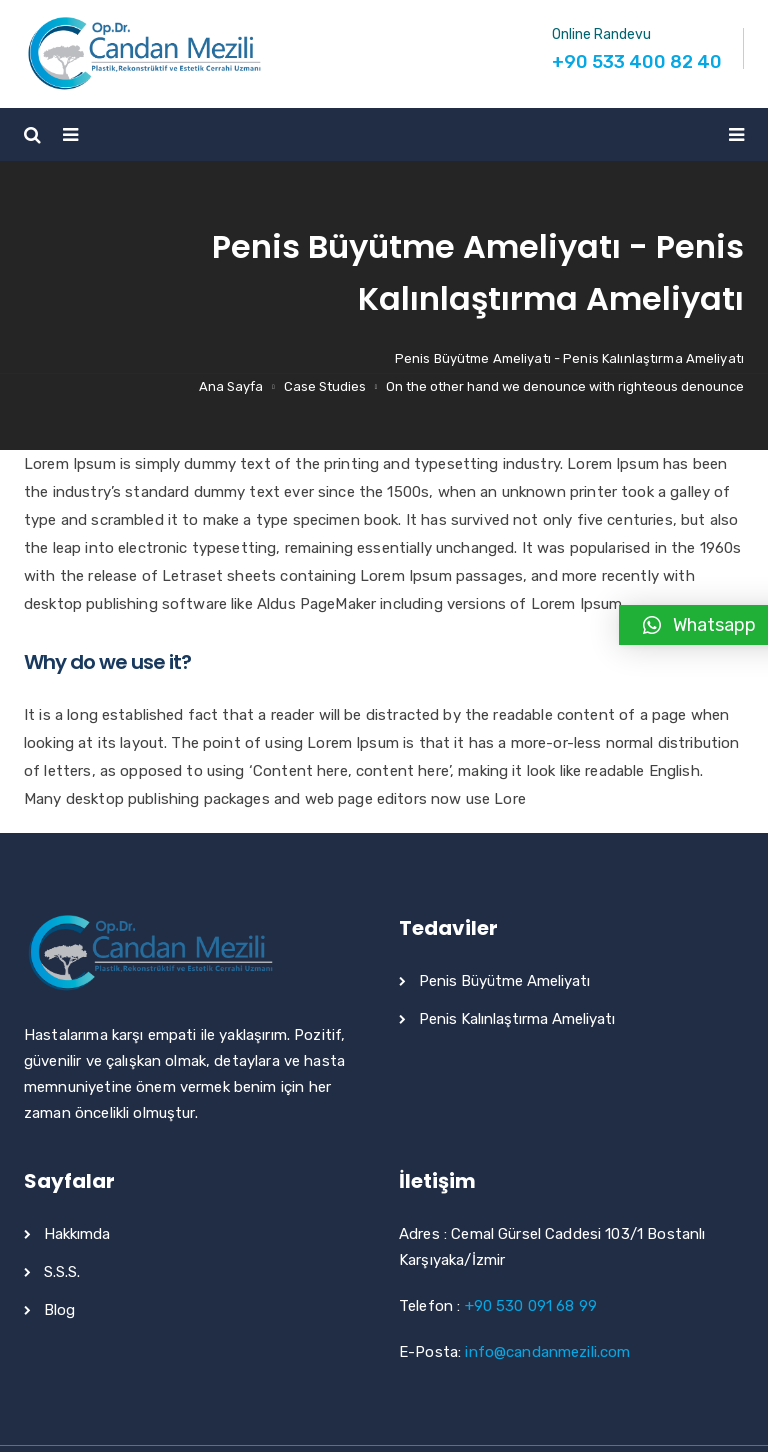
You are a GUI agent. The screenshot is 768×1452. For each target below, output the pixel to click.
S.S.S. (62, 1272)
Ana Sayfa (231, 386)
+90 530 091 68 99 (531, 1306)
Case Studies (325, 386)
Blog (59, 1310)
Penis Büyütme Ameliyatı (504, 981)
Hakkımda (77, 1234)
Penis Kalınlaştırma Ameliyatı (517, 1019)
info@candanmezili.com (547, 1352)
